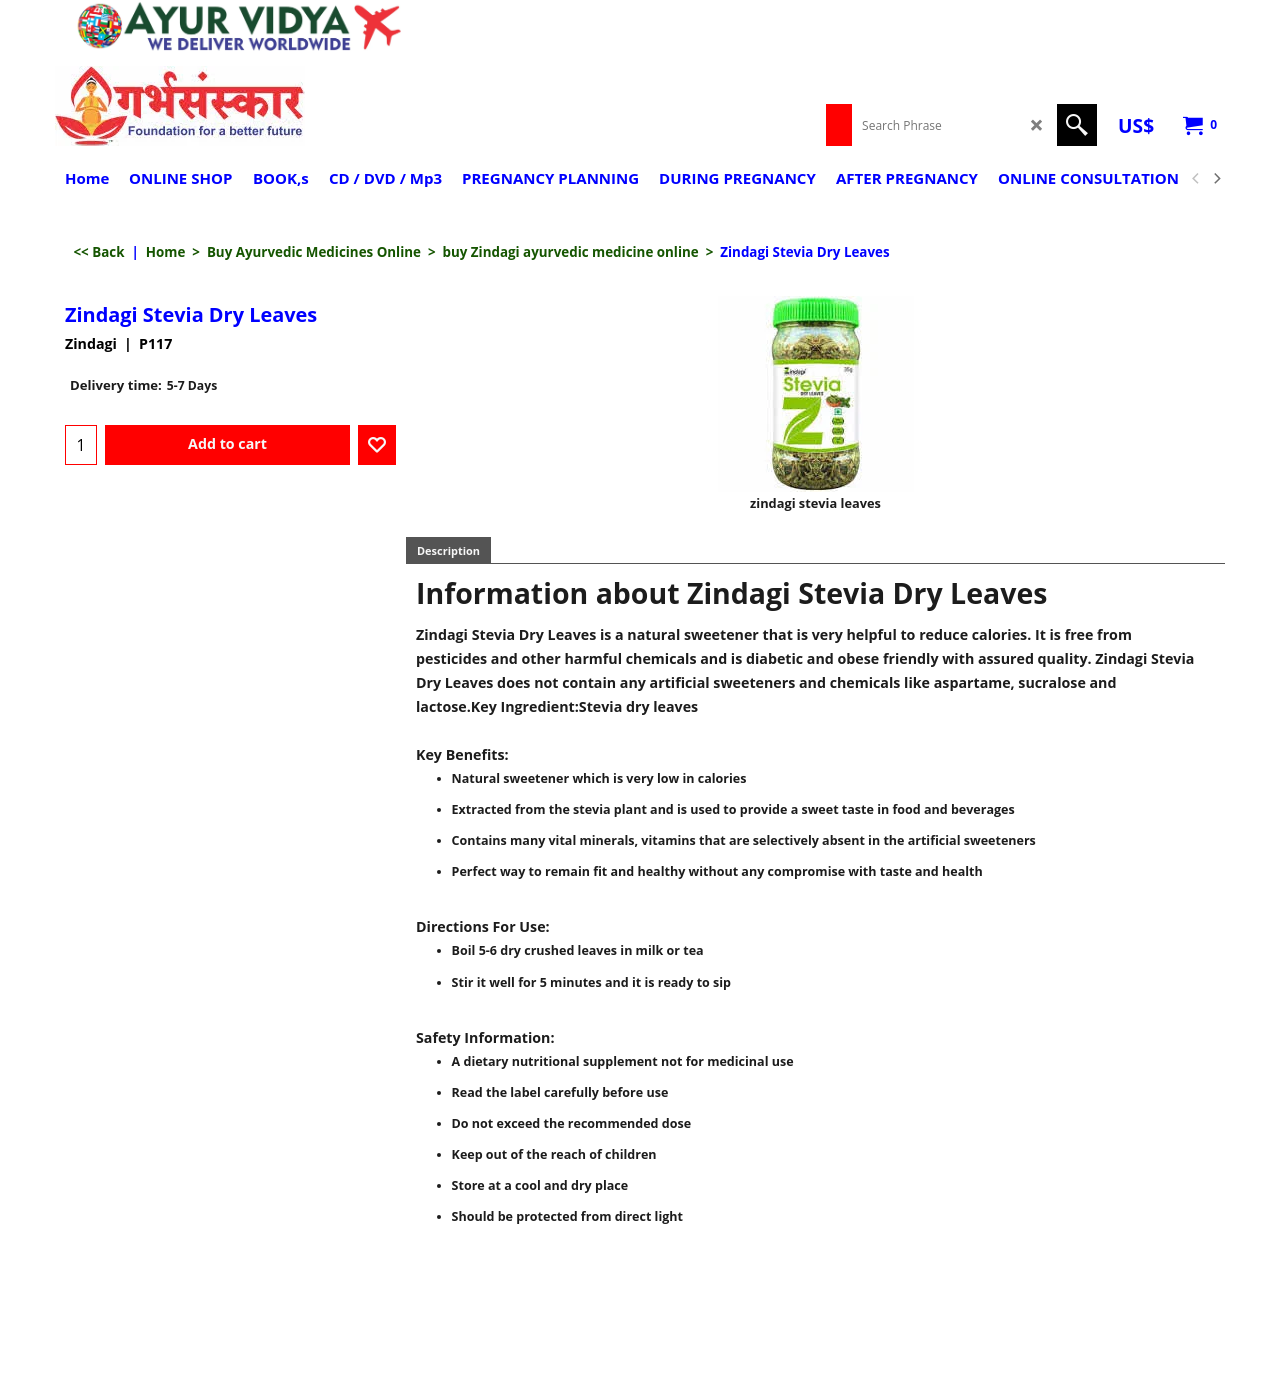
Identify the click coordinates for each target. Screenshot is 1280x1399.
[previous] (1196, 179)
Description (448, 550)
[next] (1216, 179)
